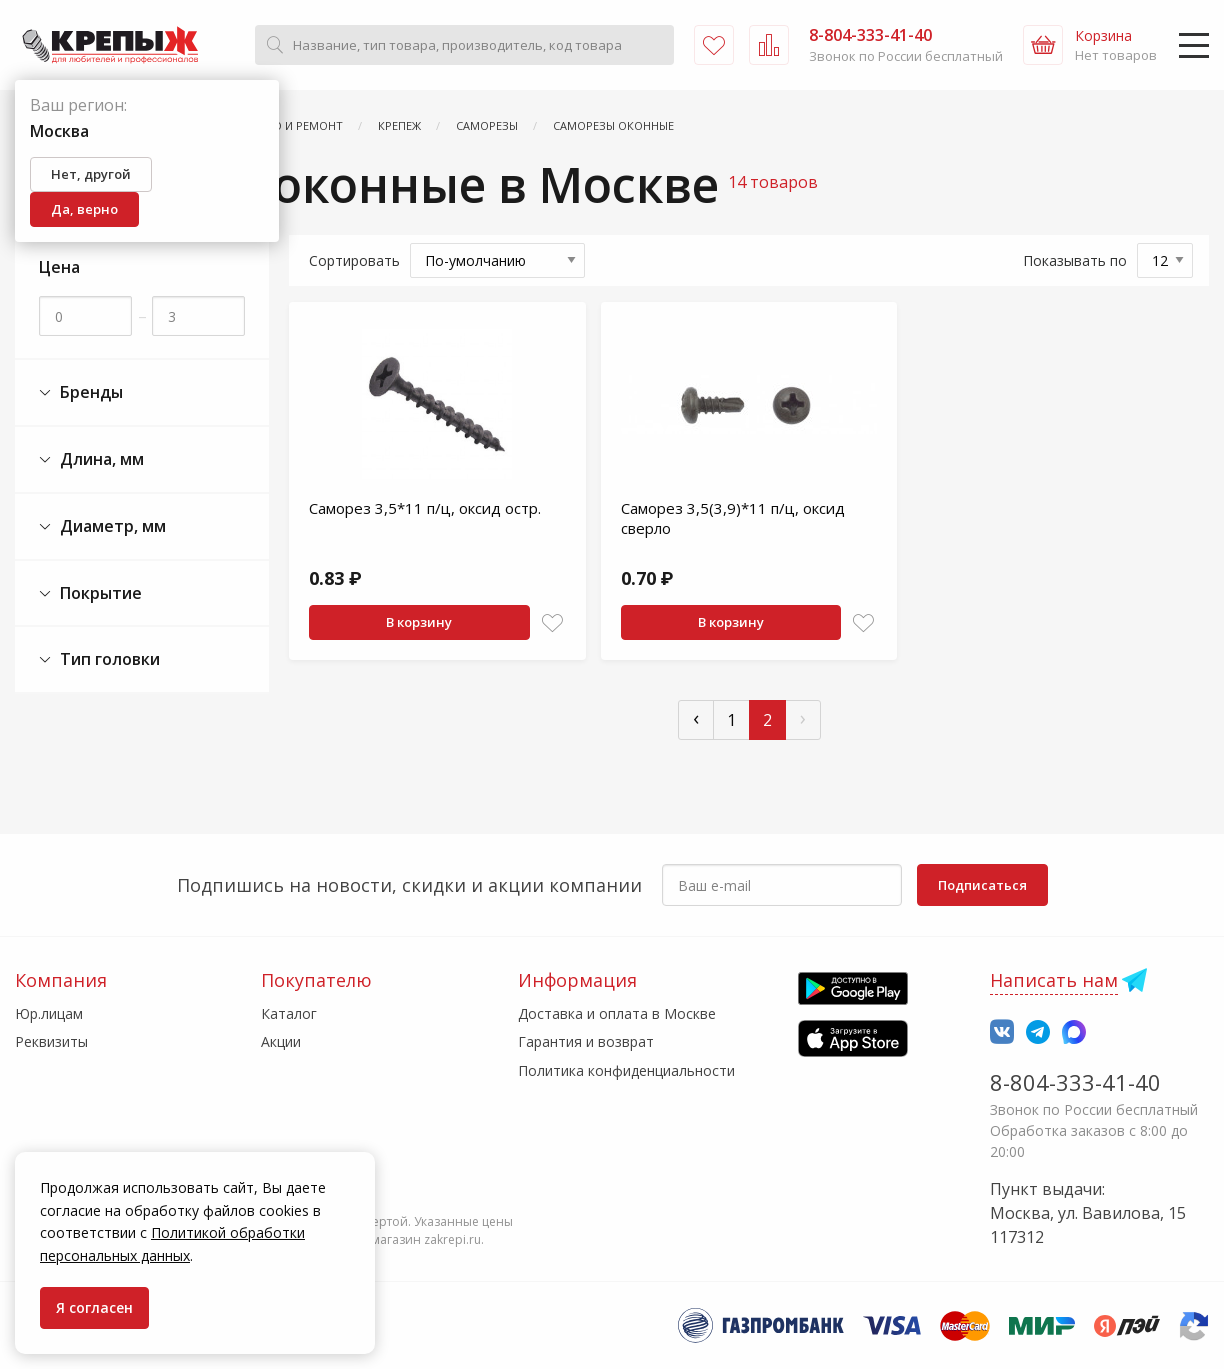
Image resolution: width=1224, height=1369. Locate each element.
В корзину (419, 622)
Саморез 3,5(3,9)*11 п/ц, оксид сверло (733, 518)
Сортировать (354, 260)
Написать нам (1054, 980)
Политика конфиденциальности (626, 1070)
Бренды (81, 392)
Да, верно (84, 209)
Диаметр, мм (102, 526)
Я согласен (94, 1307)
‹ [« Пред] (696, 717)
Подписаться (982, 885)
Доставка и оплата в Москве (617, 1013)
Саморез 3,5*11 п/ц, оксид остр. (425, 508)
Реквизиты (51, 1041)
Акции (281, 1041)
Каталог (289, 1013)
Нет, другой (91, 174)
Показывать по (1075, 260)
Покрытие (90, 593)
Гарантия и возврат (586, 1041)
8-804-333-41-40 (1075, 1082)
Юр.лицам (49, 1013)
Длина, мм (91, 459)
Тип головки (99, 659)
